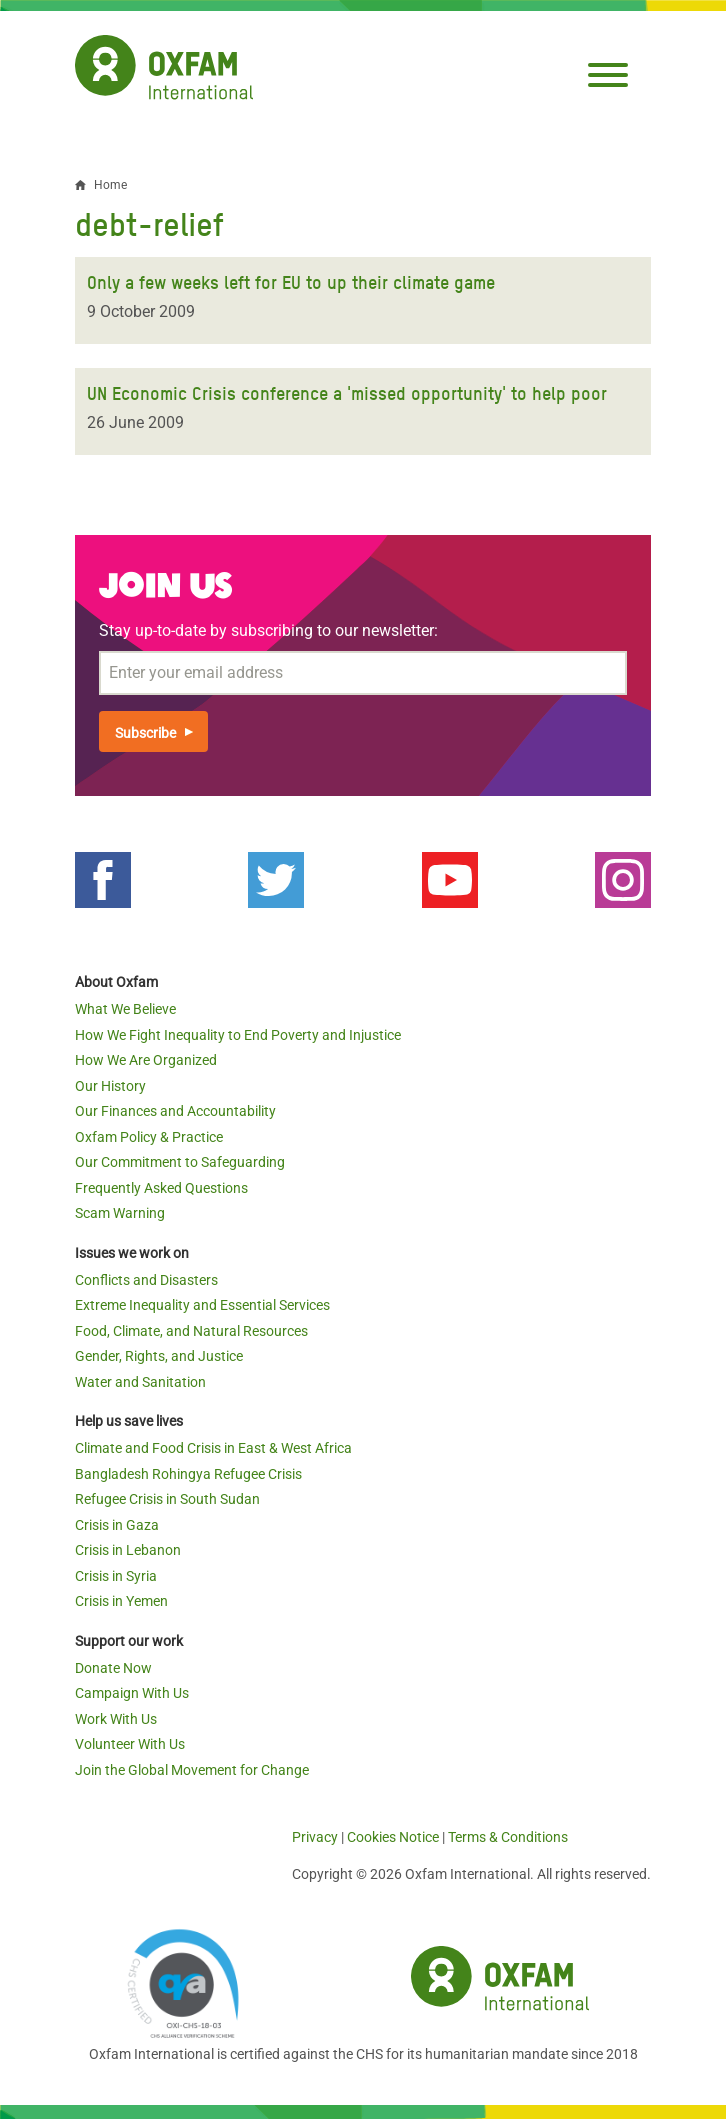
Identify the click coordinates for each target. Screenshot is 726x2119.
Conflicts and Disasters (146, 1280)
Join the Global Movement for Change (192, 1770)
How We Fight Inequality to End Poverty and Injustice (238, 1035)
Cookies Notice (393, 1837)
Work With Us (116, 1719)
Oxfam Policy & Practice (149, 1137)
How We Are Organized (146, 1060)
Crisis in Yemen (121, 1601)
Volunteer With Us (130, 1744)
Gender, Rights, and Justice (159, 1356)
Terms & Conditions (508, 1837)
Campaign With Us (132, 1693)
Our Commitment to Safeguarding (180, 1162)
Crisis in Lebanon (128, 1550)
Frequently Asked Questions (161, 1188)
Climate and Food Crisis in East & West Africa (213, 1448)
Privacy (315, 1837)
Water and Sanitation (140, 1382)
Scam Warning (120, 1213)
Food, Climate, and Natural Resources (191, 1331)
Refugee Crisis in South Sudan (167, 1499)
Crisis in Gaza (117, 1525)
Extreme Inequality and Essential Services (202, 1305)
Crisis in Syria (116, 1576)
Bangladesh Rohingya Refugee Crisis (188, 1474)
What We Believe (125, 1009)
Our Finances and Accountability (175, 1111)
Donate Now (113, 1668)
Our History (110, 1086)
